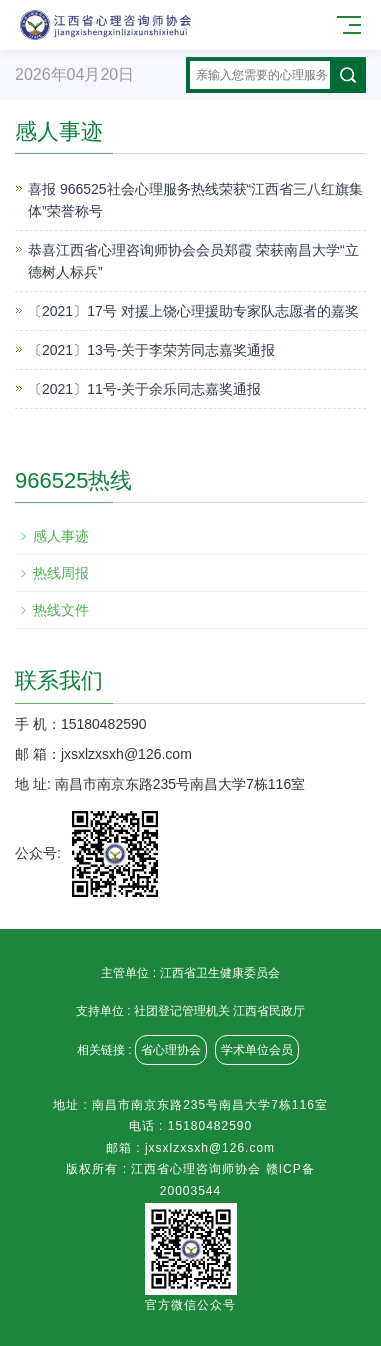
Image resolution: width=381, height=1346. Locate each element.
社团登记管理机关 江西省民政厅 (219, 1011)
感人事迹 (61, 536)
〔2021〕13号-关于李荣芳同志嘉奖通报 (151, 350)
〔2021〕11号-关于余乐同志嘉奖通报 (144, 389)
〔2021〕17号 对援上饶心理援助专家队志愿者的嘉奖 (193, 311)
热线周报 (61, 573)
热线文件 (61, 610)
